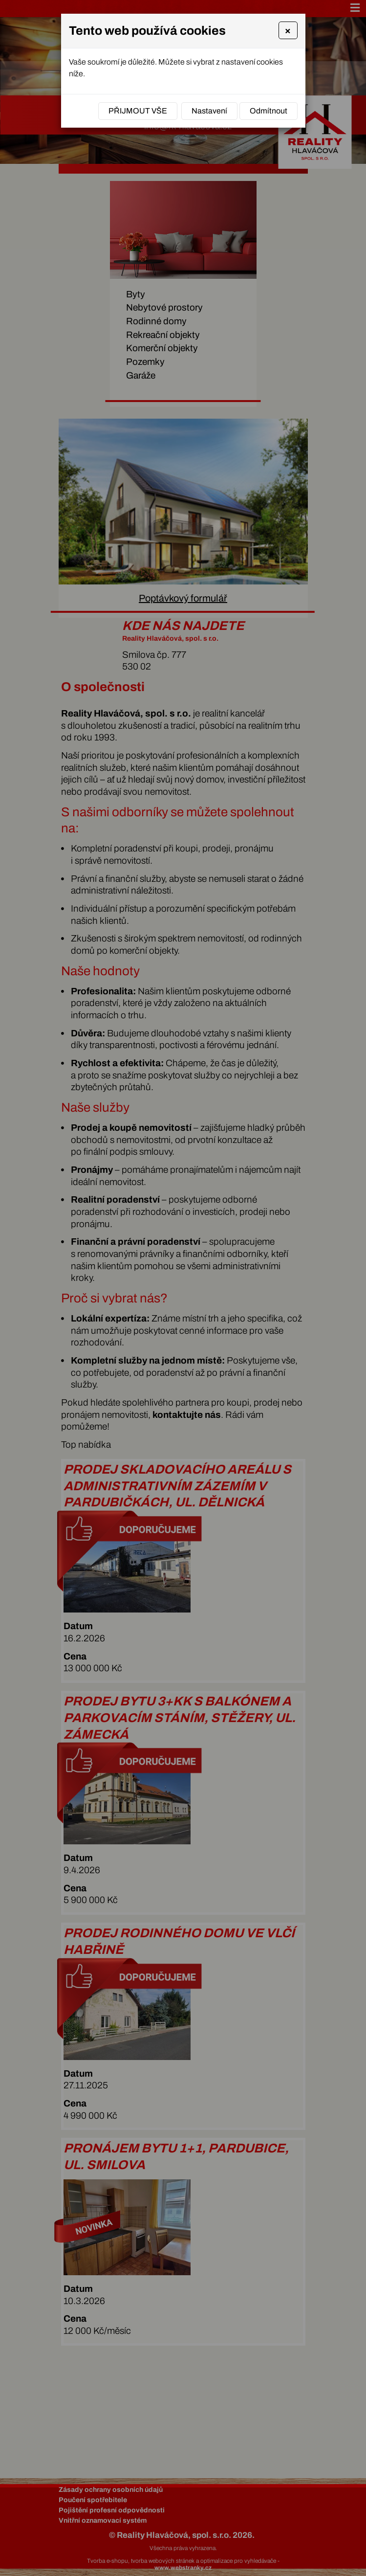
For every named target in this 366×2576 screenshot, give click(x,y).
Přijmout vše (137, 111)
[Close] (288, 30)
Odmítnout (268, 111)
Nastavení (209, 111)
